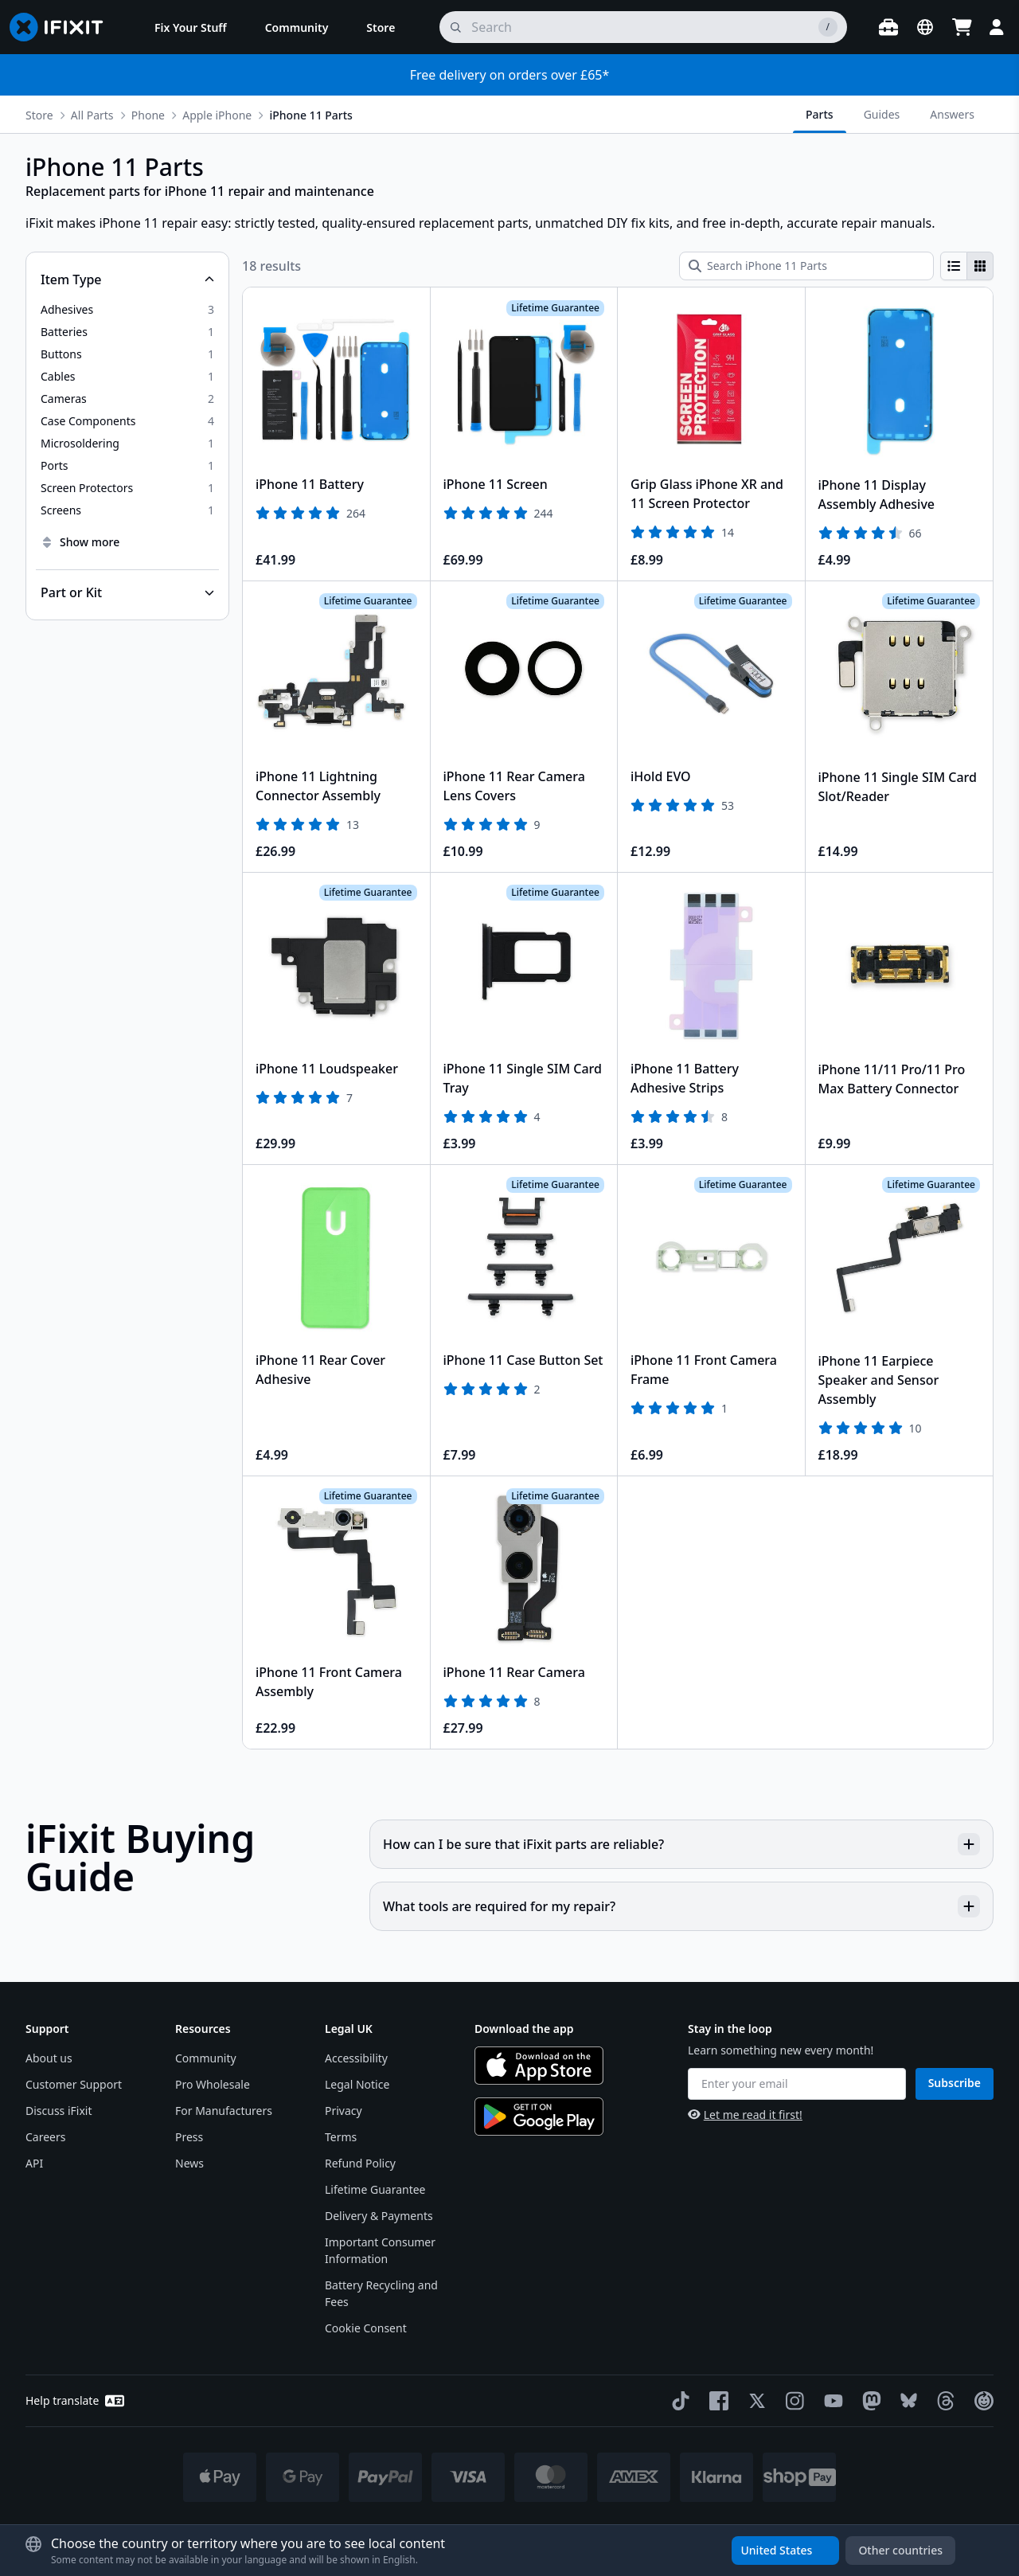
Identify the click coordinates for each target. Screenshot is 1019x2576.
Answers (952, 114)
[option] (127, 310)
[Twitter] (754, 2400)
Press (189, 2136)
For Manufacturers (223, 2110)
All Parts (92, 115)
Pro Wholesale (212, 2084)
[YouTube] (830, 2400)
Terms (341, 2136)
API (34, 2163)
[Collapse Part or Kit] (127, 592)
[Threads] (942, 2400)
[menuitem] (190, 27)
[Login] (996, 27)
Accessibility (356, 2058)
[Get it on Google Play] (538, 2116)
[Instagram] (792, 2400)
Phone (148, 115)
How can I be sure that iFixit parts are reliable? (681, 1844)
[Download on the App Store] (538, 2065)
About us (48, 2058)
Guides (882, 114)
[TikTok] (677, 2400)
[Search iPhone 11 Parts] (806, 266)
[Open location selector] (925, 27)
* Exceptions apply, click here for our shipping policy (551, 2529)
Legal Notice (357, 2084)
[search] (643, 27)
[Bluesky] (905, 2400)
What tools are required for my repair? (681, 1906)
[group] (967, 266)
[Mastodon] (868, 2400)
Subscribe (954, 2082)
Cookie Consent (366, 2328)
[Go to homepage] (63, 27)
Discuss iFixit (58, 2110)
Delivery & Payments (379, 2215)
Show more (80, 541)
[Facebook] (715, 2400)
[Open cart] (962, 27)
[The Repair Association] (981, 2400)
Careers (45, 2136)
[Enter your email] (797, 2084)
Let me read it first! (745, 2114)
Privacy (343, 2110)
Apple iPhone (217, 115)
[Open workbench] (888, 27)
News (189, 2163)
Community (205, 2058)
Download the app (524, 2028)
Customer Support (73, 2084)
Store (39, 115)
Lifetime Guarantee (375, 2189)
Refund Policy (360, 2163)
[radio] (953, 266)
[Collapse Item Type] (127, 279)
